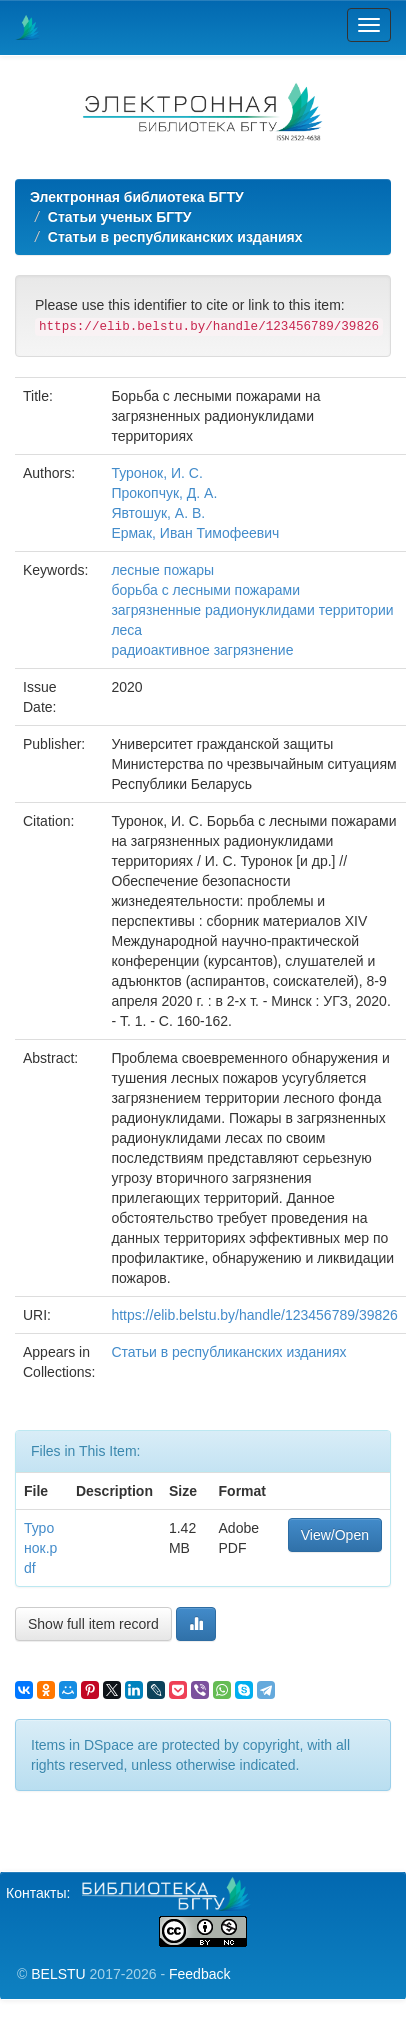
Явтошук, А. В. (158, 513)
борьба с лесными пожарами (205, 590)
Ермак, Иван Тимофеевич (195, 533)
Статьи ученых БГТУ (120, 217)
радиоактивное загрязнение (202, 650)
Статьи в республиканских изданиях (175, 237)
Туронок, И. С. (156, 473)
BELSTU (58, 1974)
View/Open (335, 1535)
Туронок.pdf (40, 1548)
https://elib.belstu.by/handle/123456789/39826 (254, 1315)
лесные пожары (162, 570)
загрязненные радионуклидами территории (252, 610)
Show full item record (93, 1624)
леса (126, 630)
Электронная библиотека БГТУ (137, 197)
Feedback (199, 1974)
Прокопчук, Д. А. (164, 493)
